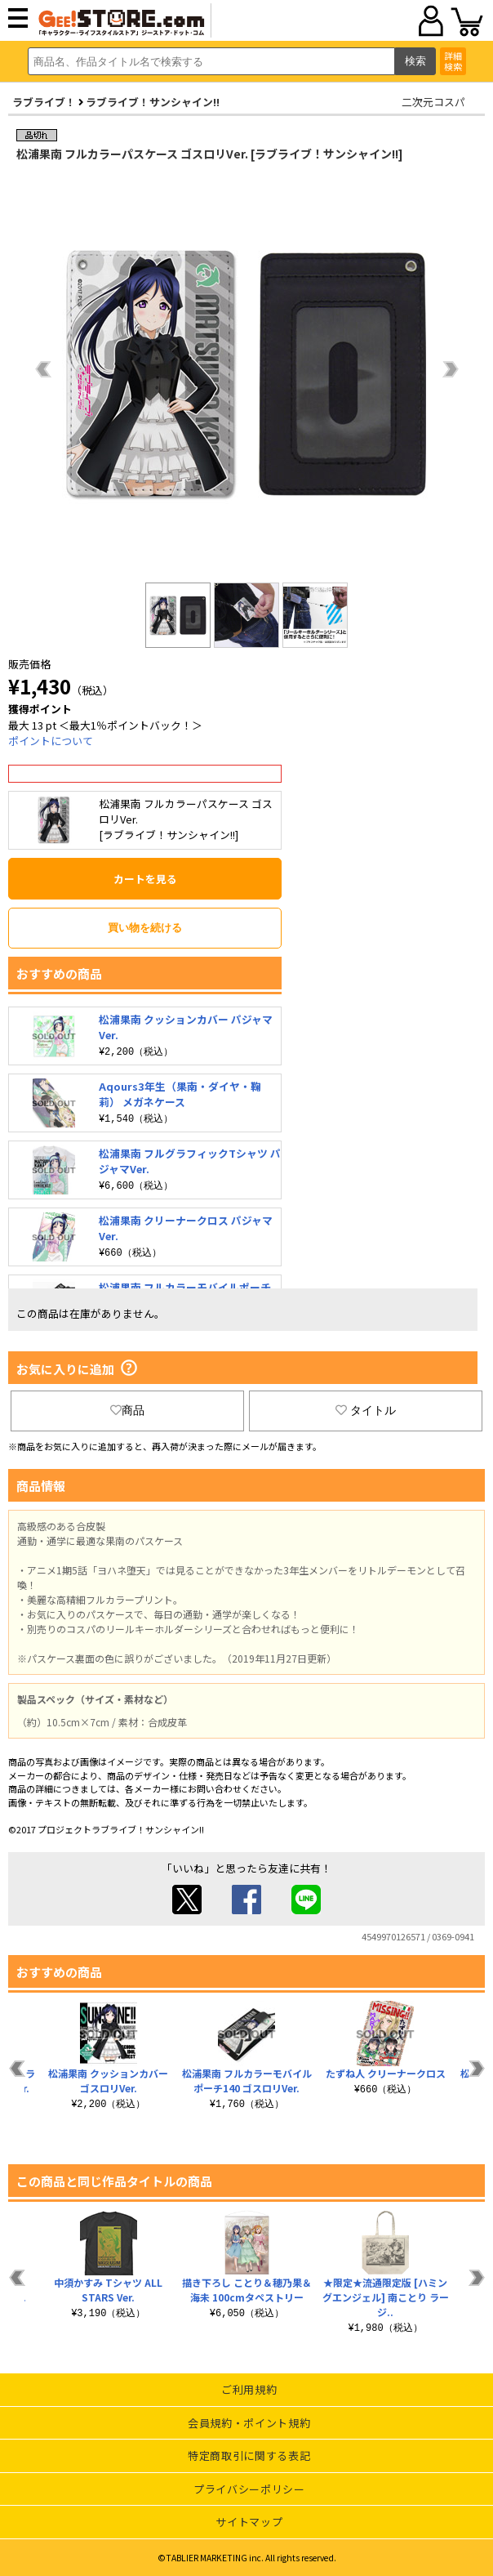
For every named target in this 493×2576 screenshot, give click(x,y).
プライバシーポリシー (249, 2489)
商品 (127, 1410)
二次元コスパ (433, 101)
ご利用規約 (249, 2389)
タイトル (365, 1410)
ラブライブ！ (44, 101)
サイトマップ (248, 2521)
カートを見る (145, 878)
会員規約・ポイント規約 (249, 2423)
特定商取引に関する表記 (249, 2455)
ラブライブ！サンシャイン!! (153, 101)
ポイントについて (50, 740)
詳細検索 (453, 61)
